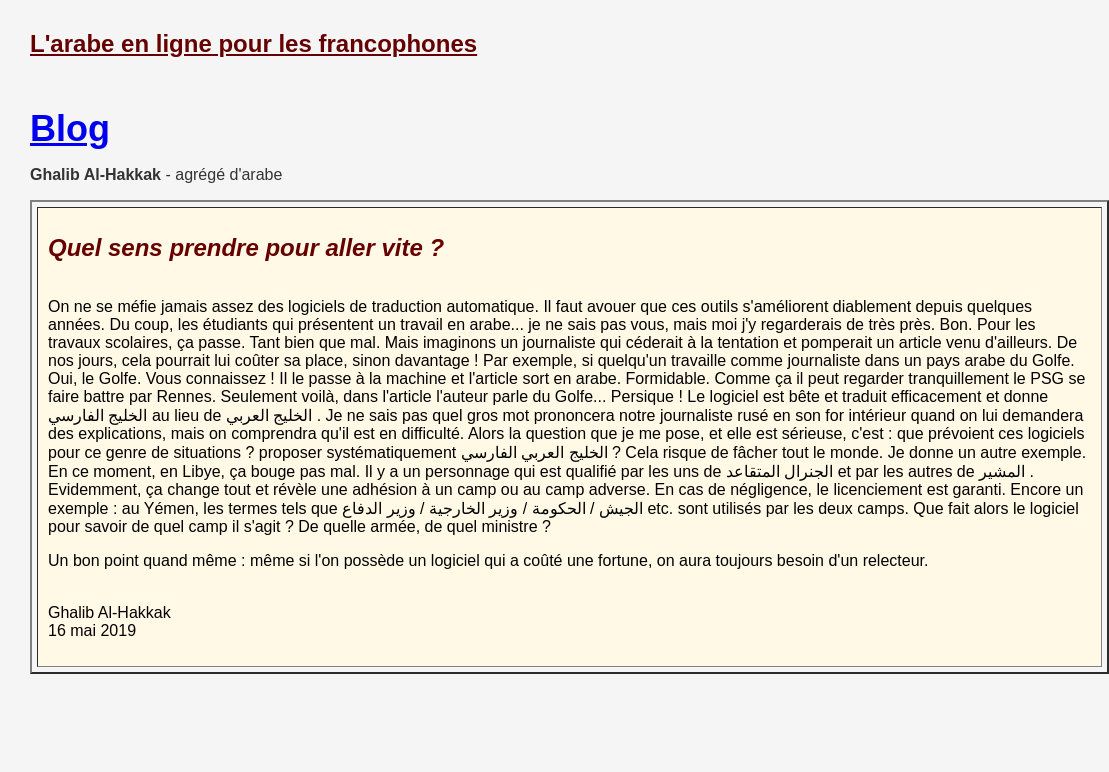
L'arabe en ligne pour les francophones (253, 43)
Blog (70, 128)
